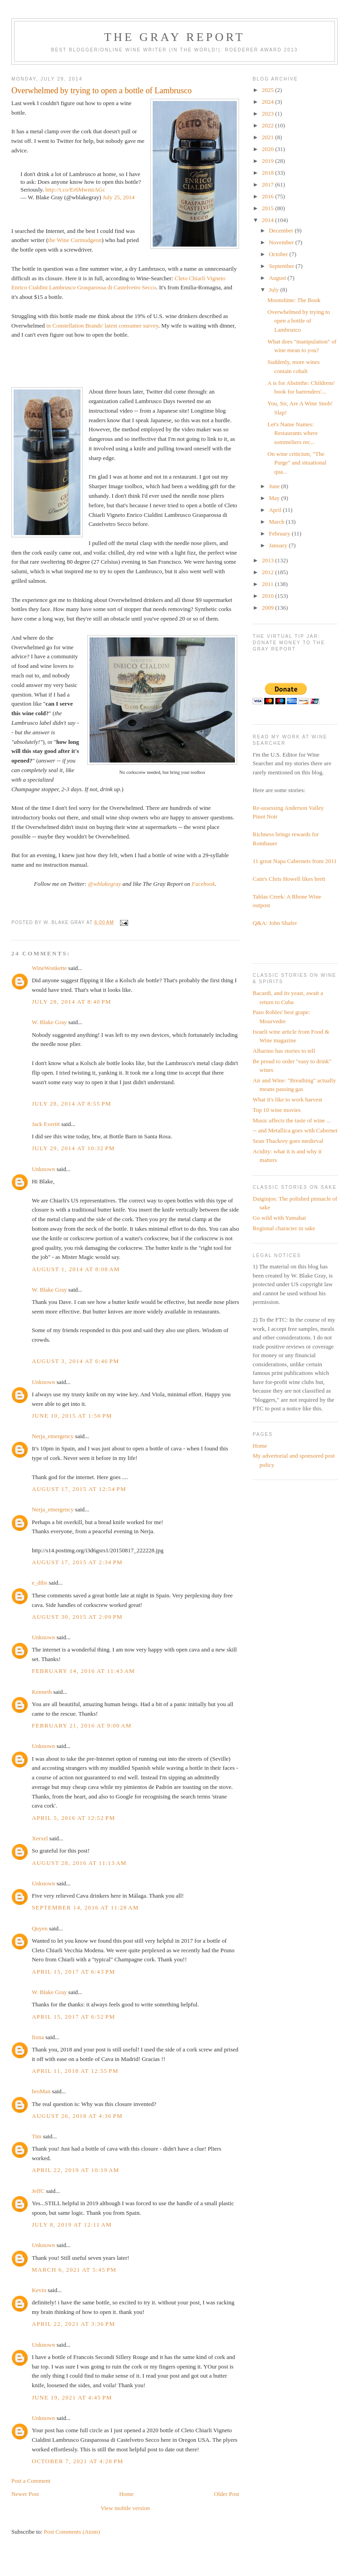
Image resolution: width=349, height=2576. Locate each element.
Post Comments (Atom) (72, 2531)
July (274, 289)
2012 (268, 572)
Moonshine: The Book (294, 300)
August (278, 277)
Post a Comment (30, 2480)
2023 (268, 113)
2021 (268, 137)
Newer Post (25, 2493)
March (277, 521)
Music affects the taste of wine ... (292, 1120)
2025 (268, 89)
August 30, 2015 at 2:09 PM (77, 1616)
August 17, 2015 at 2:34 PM (77, 1562)
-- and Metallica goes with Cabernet (295, 1130)
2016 (268, 196)
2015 (268, 208)
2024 (268, 101)
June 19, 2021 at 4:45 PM (72, 2397)
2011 (268, 584)
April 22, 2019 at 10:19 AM (76, 2170)
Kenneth (42, 1691)
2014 (268, 220)
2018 (268, 172)
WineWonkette (49, 968)
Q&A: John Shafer (275, 922)
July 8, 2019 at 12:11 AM (72, 2224)
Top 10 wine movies (277, 1109)
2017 (268, 184)
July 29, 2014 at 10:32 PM (73, 1148)
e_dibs (39, 1582)
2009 (268, 607)
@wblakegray (104, 883)
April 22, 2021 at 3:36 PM (73, 2323)
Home (126, 2493)
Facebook (203, 883)
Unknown (43, 1169)
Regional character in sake (284, 1228)
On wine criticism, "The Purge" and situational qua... (297, 462)
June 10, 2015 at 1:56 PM (72, 1415)
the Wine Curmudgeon (75, 240)
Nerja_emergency (53, 1436)
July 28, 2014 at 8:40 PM (71, 1001)
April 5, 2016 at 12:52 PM (73, 1817)
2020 (268, 149)
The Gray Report (174, 37)
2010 (268, 595)
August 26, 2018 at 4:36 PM (77, 2115)
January (279, 545)
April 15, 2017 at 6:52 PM (73, 2016)
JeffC (38, 2190)
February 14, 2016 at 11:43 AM (83, 1670)
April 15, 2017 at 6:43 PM (73, 1971)
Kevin (39, 2290)
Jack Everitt (46, 1124)
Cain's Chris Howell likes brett (289, 878)
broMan (41, 2091)
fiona (38, 2037)
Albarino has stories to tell (284, 1050)
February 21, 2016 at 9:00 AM (82, 1725)
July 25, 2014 (119, 197)
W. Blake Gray (49, 1022)
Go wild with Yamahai (279, 1217)
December (282, 230)
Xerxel (40, 1838)
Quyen (40, 1928)
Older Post (226, 2493)
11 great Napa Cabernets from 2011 (295, 861)
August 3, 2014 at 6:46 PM (75, 1361)
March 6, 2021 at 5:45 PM (74, 2269)
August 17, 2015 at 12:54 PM (79, 1488)
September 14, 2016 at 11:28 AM (85, 1907)
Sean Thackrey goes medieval (288, 1140)
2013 (268, 560)
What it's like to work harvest (287, 1099)
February (280, 533)
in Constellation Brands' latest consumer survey (102, 325)
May (275, 498)
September (282, 266)
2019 (268, 160)
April (276, 509)
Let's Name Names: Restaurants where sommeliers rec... (293, 433)
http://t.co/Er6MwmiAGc (75, 189)
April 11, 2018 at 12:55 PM (75, 2070)
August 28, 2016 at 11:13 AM (79, 1862)
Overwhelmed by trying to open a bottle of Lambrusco (299, 320)
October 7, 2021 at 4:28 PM (77, 2461)
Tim (36, 2136)
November (282, 242)
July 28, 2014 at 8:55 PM (71, 1103)
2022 (268, 125)
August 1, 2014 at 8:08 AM (76, 1269)
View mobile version (125, 2508)
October (279, 254)
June (275, 486)
